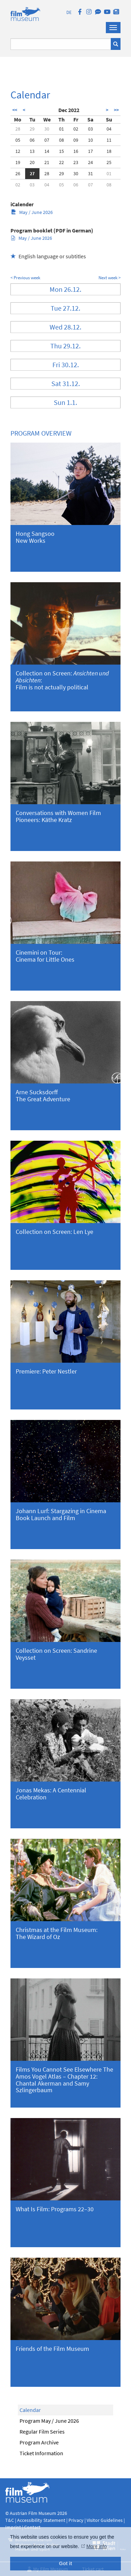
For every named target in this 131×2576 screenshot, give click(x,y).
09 (75, 140)
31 (90, 173)
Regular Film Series (42, 2431)
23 (75, 162)
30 (46, 129)
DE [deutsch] (69, 12)
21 (46, 162)
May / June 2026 (32, 212)
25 (109, 162)
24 (90, 162)
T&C (9, 2520)
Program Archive (39, 2442)
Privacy (75, 2520)
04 (109, 129)
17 (90, 151)
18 (109, 151)
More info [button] (96, 2546)
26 (17, 173)
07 (46, 140)
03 (90, 129)
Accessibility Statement (41, 2520)
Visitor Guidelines (105, 2520)
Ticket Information (41, 2453)
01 (61, 129)
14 (46, 151)
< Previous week (25, 278)
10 (90, 140)
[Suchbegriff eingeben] (60, 44)
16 (75, 151)
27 (32, 173)
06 (32, 140)
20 (32, 162)
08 (61, 140)
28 (17, 129)
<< (14, 110)
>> (116, 110)
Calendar (30, 2409)
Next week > (110, 278)
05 (17, 140)
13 (32, 151)
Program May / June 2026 (49, 2420)
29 (32, 129)
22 (61, 162)
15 (61, 151)
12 (17, 151)
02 (75, 129)
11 (109, 140)
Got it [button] (65, 2563)
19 (17, 162)
